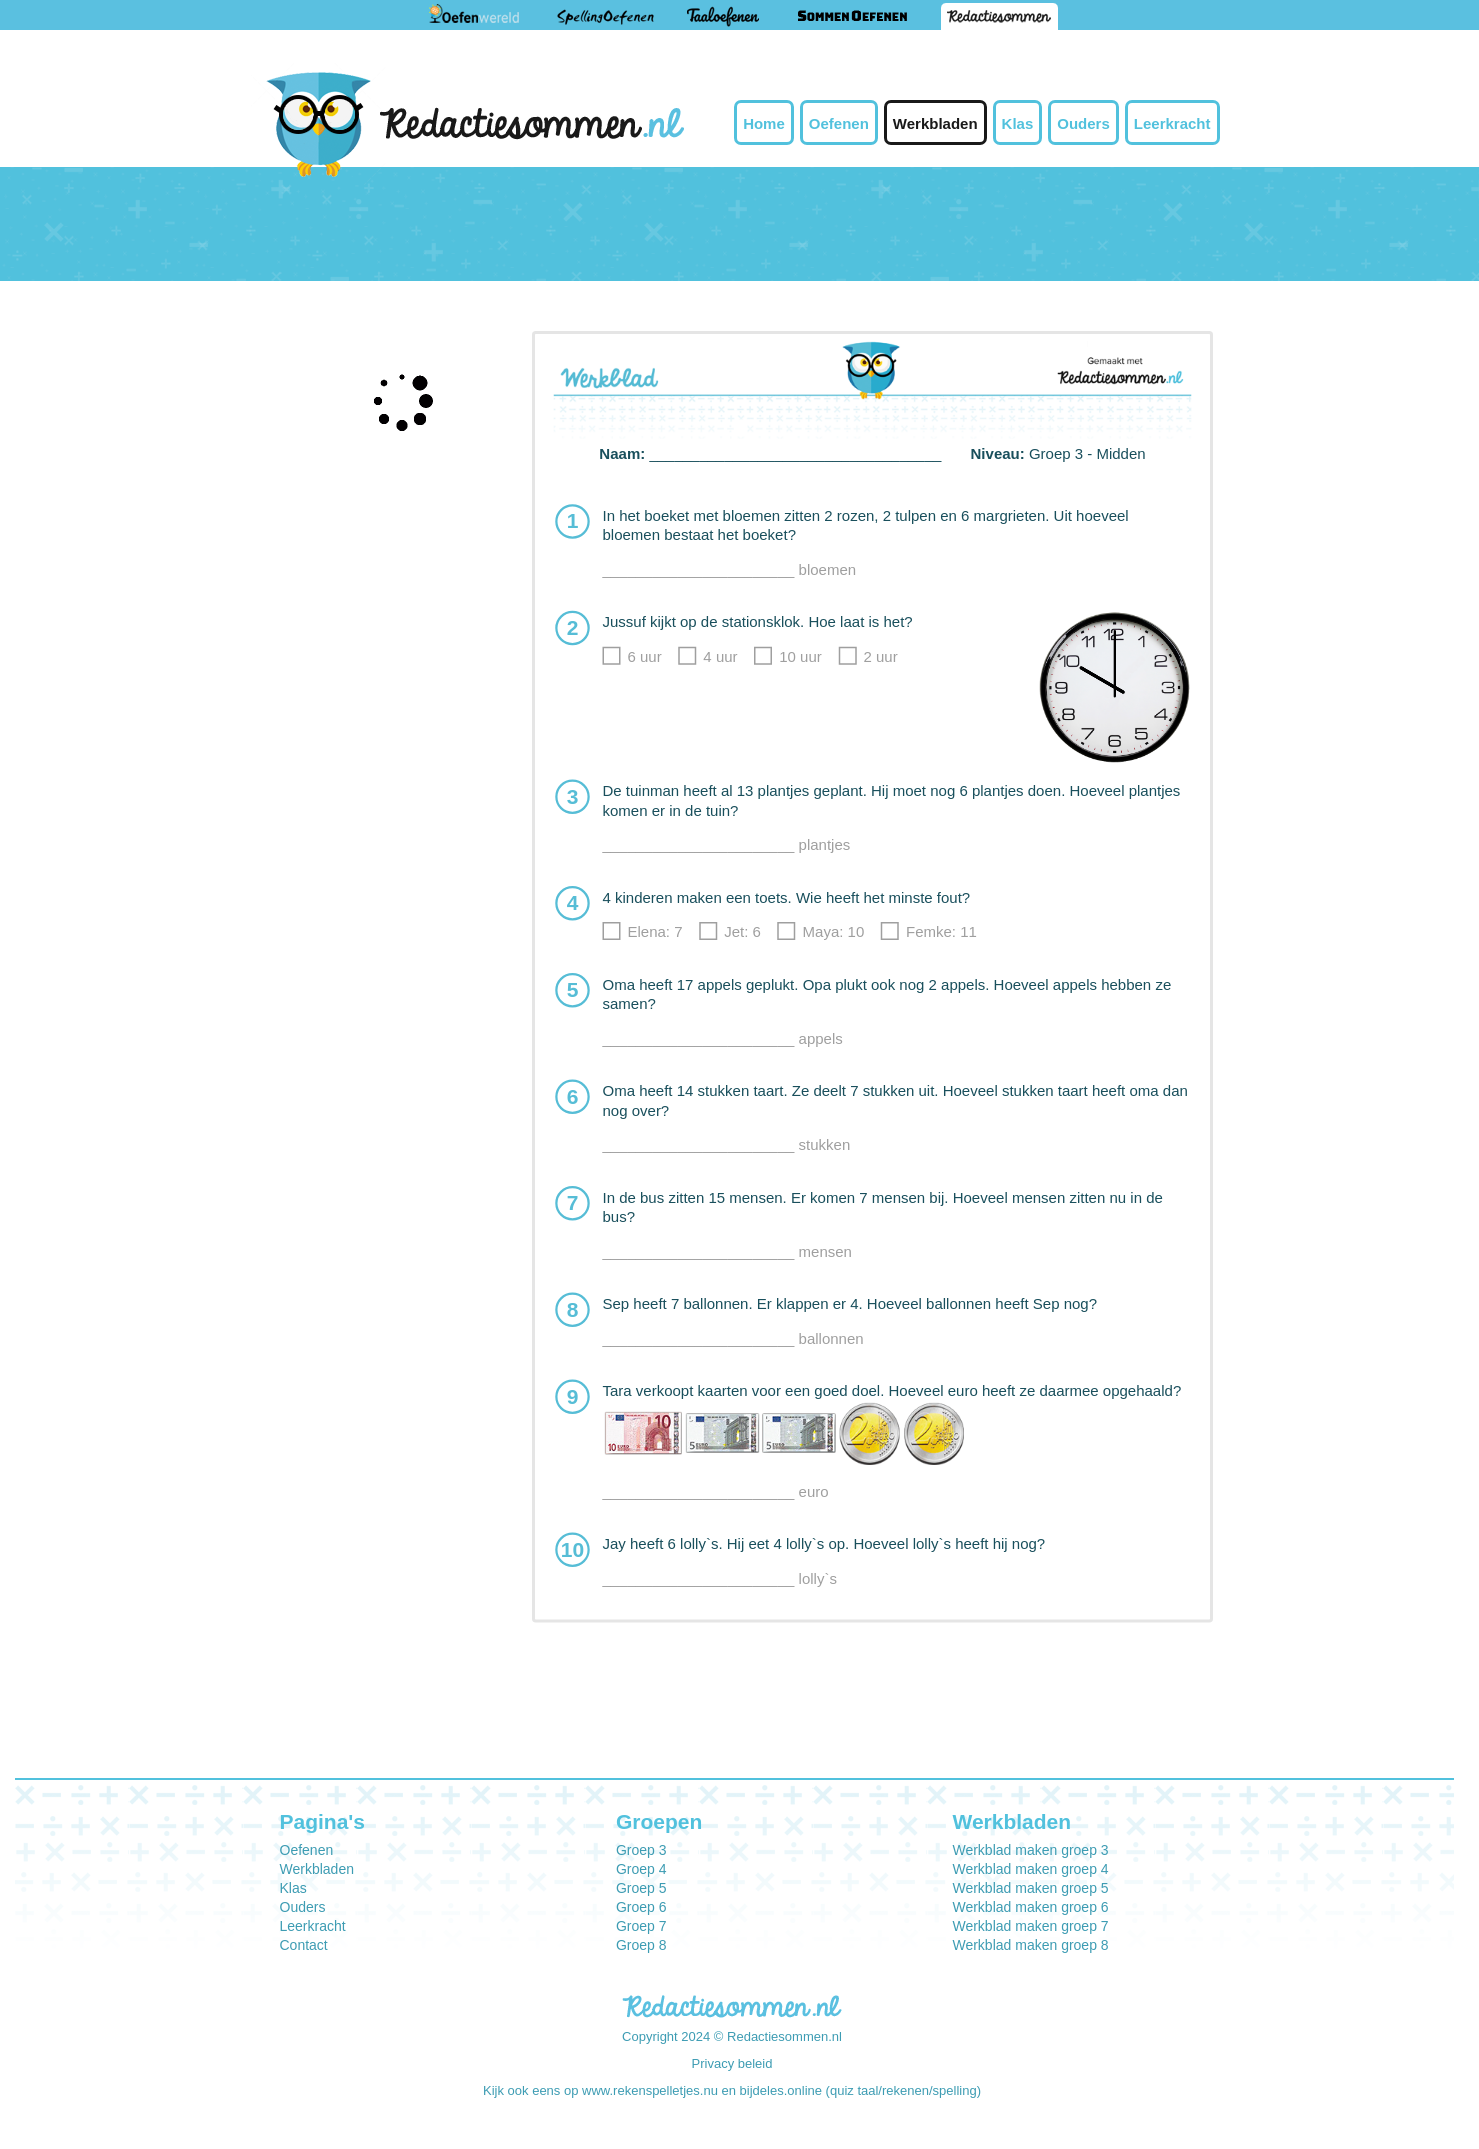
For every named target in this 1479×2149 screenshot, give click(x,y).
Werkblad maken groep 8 (1030, 1945)
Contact (304, 1945)
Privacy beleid (732, 2063)
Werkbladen (935, 123)
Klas (1018, 123)
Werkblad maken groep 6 (1030, 1907)
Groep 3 (641, 1850)
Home (764, 123)
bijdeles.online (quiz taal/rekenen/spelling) (860, 2090)
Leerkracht (1172, 123)
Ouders (1083, 123)
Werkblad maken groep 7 (1030, 1926)
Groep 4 (641, 1869)
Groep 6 (641, 1907)
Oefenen (839, 123)
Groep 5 (641, 1888)
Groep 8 (641, 1945)
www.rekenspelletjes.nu (650, 2090)
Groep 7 (641, 1926)
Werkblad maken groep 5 (1030, 1888)
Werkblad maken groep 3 (1030, 1850)
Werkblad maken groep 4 (1030, 1869)
